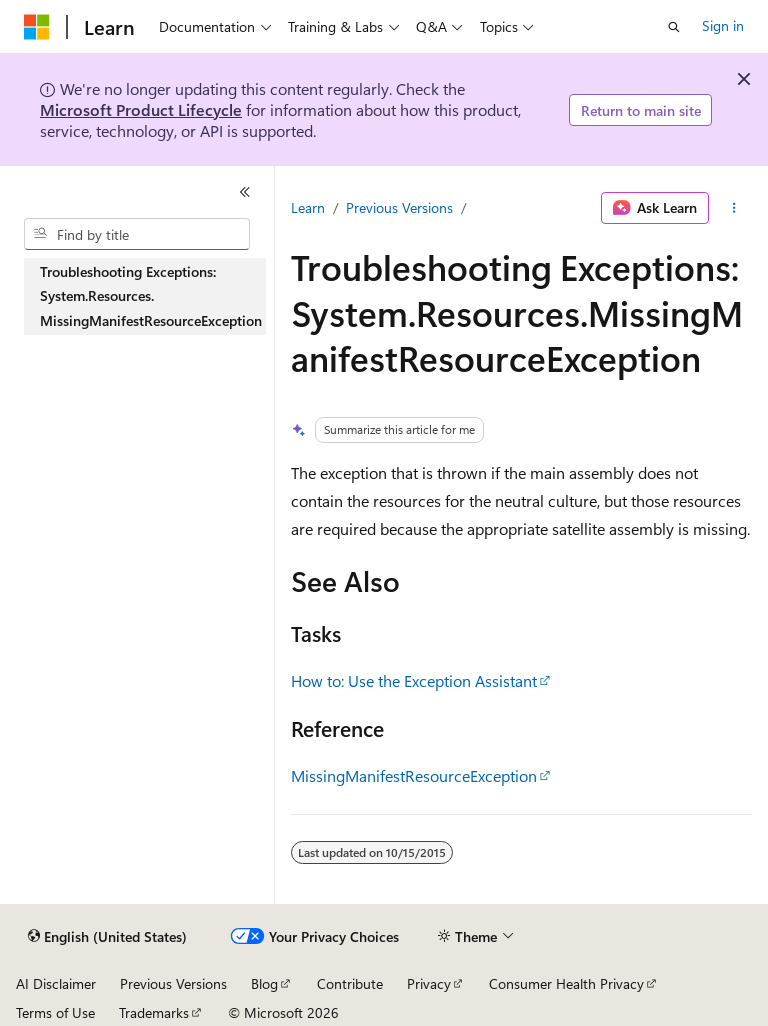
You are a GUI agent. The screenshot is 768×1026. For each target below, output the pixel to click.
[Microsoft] (37, 27)
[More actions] (734, 208)
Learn (308, 207)
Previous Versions (399, 207)
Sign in (723, 25)
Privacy (429, 983)
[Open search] (674, 27)
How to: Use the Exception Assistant (414, 680)
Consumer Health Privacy (566, 983)
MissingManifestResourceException (414, 775)
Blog (264, 983)
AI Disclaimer (56, 983)
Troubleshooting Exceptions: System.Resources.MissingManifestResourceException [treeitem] (151, 296)
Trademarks (154, 1012)
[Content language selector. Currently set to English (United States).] (107, 937)
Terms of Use (55, 1012)
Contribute (350, 983)
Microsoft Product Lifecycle (141, 109)
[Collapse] (245, 192)
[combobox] (137, 234)
